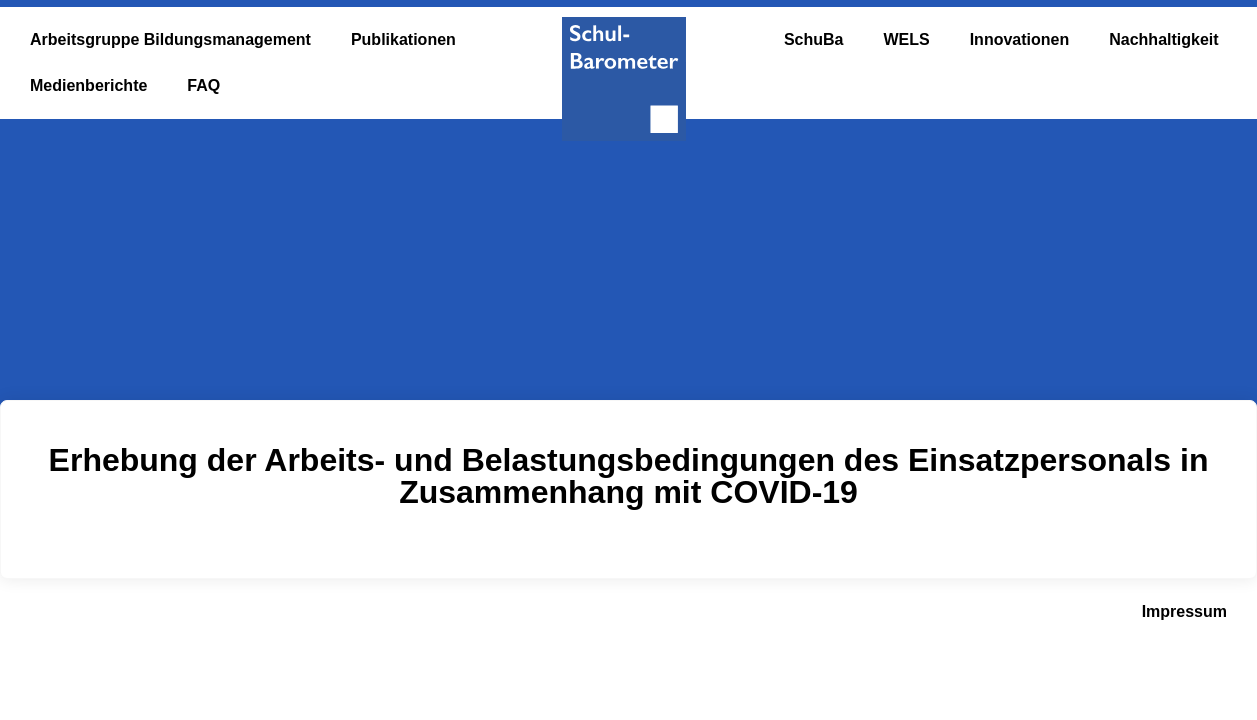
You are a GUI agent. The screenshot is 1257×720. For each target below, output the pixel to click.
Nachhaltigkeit (1163, 39)
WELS (906, 39)
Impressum (1184, 611)
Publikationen (403, 39)
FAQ (203, 85)
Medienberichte (88, 85)
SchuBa (814, 39)
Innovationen (1020, 39)
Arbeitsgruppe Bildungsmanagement (170, 39)
